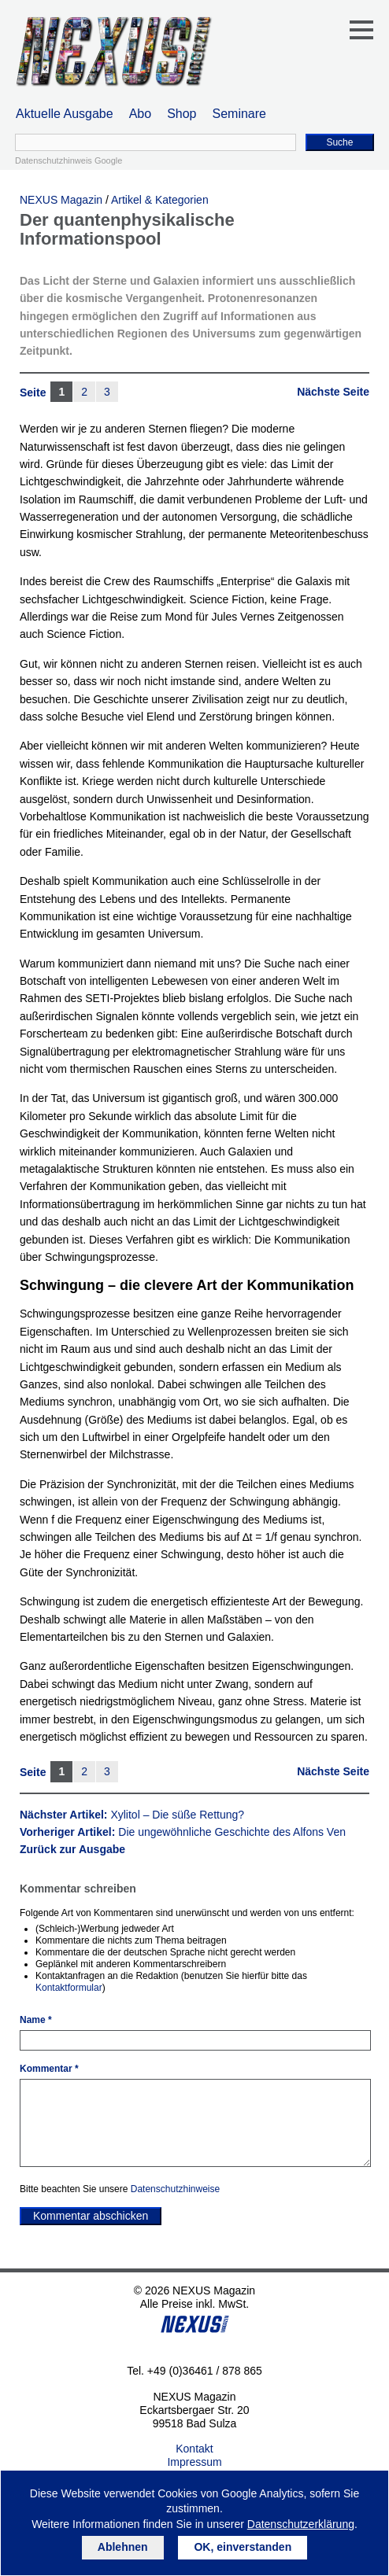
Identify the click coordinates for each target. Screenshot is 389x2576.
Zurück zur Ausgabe (72, 1849)
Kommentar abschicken (90, 2215)
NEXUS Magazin (61, 199)
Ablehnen (123, 2547)
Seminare (239, 113)
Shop (181, 113)
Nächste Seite (333, 391)
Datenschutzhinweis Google (68, 160)
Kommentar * (49, 2068)
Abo (140, 113)
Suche (339, 142)
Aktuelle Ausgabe (64, 113)
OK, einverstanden (242, 2547)
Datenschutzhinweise (175, 2189)
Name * (36, 2019)
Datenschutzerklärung (300, 2524)
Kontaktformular (68, 1987)
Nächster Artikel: (132, 1814)
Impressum (194, 2462)
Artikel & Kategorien (160, 199)
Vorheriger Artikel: (183, 1832)
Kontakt (194, 2448)
